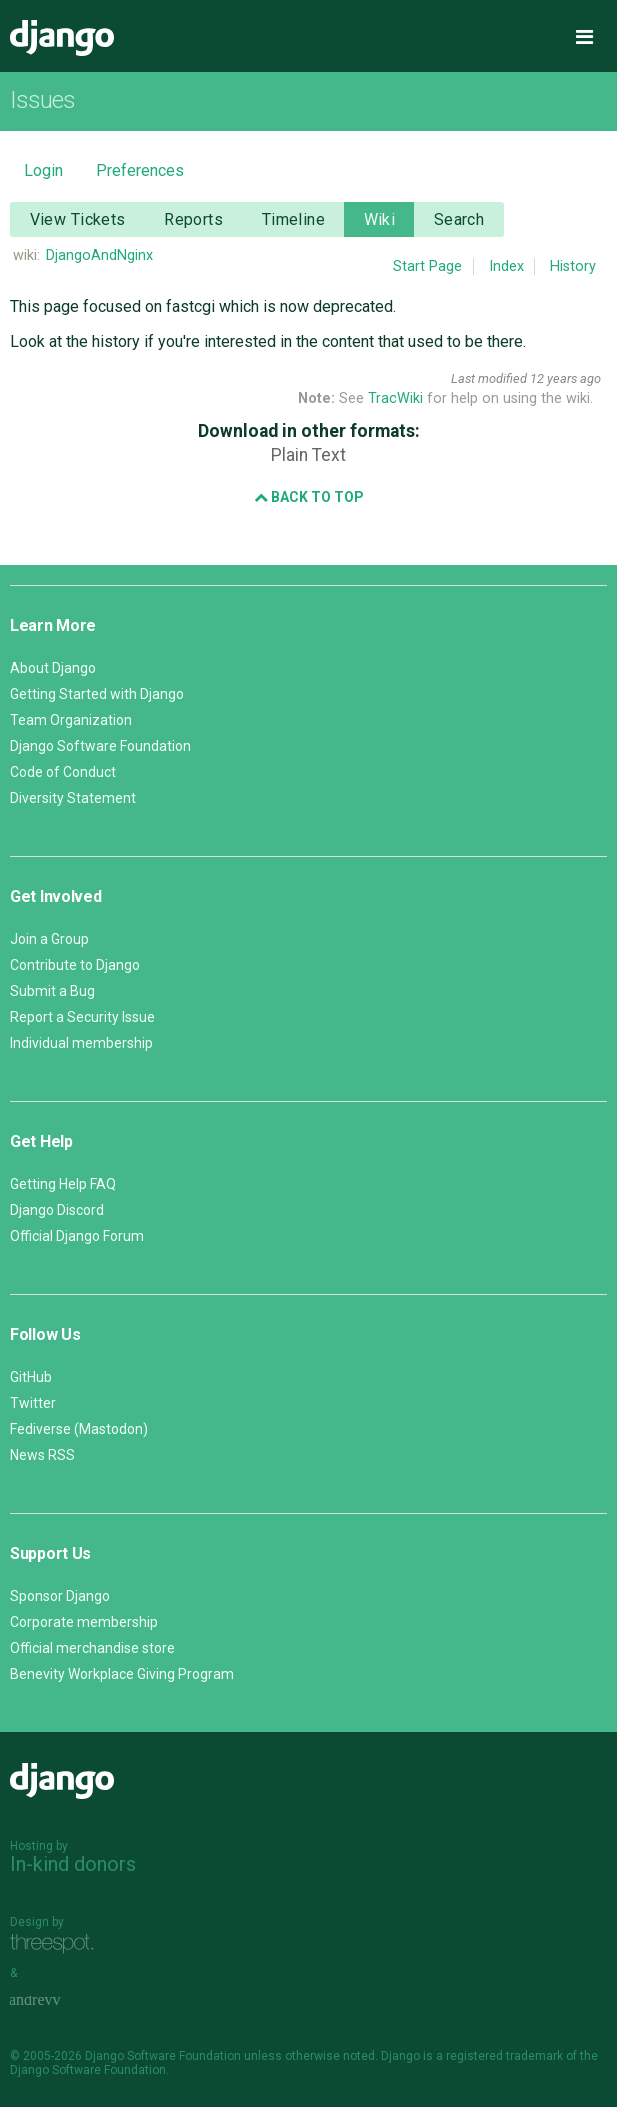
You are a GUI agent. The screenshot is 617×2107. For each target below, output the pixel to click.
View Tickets (78, 219)
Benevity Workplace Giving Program (122, 1674)
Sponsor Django (60, 1596)
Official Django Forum (77, 1236)
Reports (193, 219)
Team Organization (71, 720)
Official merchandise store (92, 1648)
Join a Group (49, 939)
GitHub (31, 1377)
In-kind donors (73, 1864)
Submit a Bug (52, 991)
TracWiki (395, 398)
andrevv (57, 2001)
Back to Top (309, 497)
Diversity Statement (73, 798)
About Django (53, 668)
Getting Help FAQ (63, 1184)
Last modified (489, 378)
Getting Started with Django (97, 694)
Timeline (293, 219)
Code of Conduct (63, 772)
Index (506, 266)
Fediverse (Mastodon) (79, 1429)
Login (43, 170)
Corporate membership (84, 1622)
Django (62, 38)
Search (459, 219)
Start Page (427, 266)
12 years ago (565, 378)
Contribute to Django (75, 965)
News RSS (42, 1455)
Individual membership (81, 1043)
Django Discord (57, 1210)
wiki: (26, 255)
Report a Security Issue (82, 1017)
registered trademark (504, 2056)
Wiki (380, 219)
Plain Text (308, 455)
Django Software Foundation (100, 746)
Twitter (33, 1403)
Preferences (140, 170)
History (573, 266)
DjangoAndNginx (99, 255)
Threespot (57, 1944)
